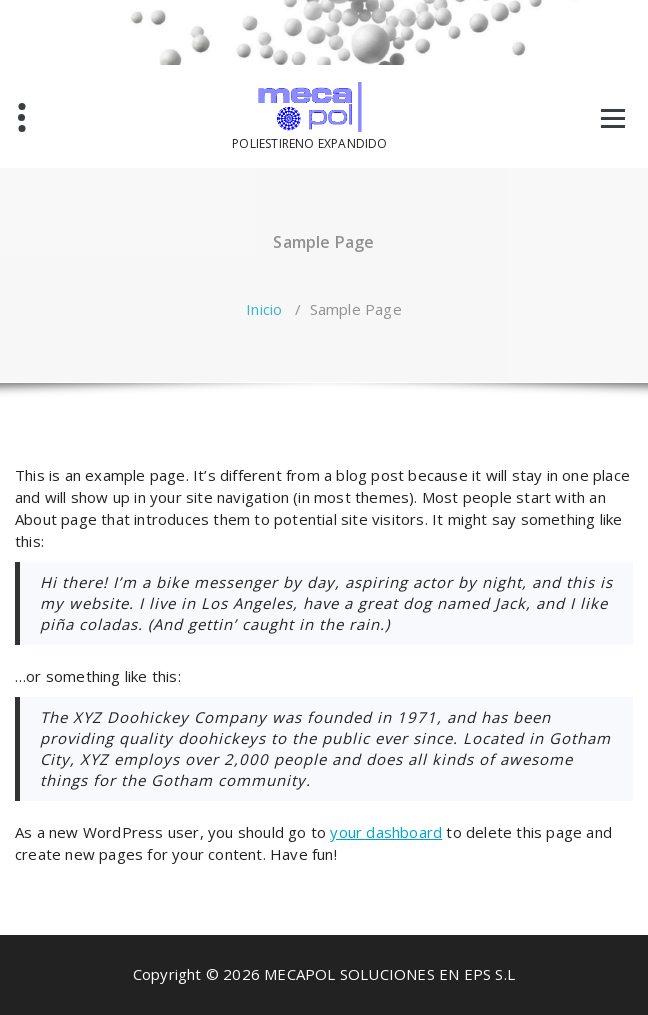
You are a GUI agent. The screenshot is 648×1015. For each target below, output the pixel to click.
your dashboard (386, 832)
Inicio (264, 309)
